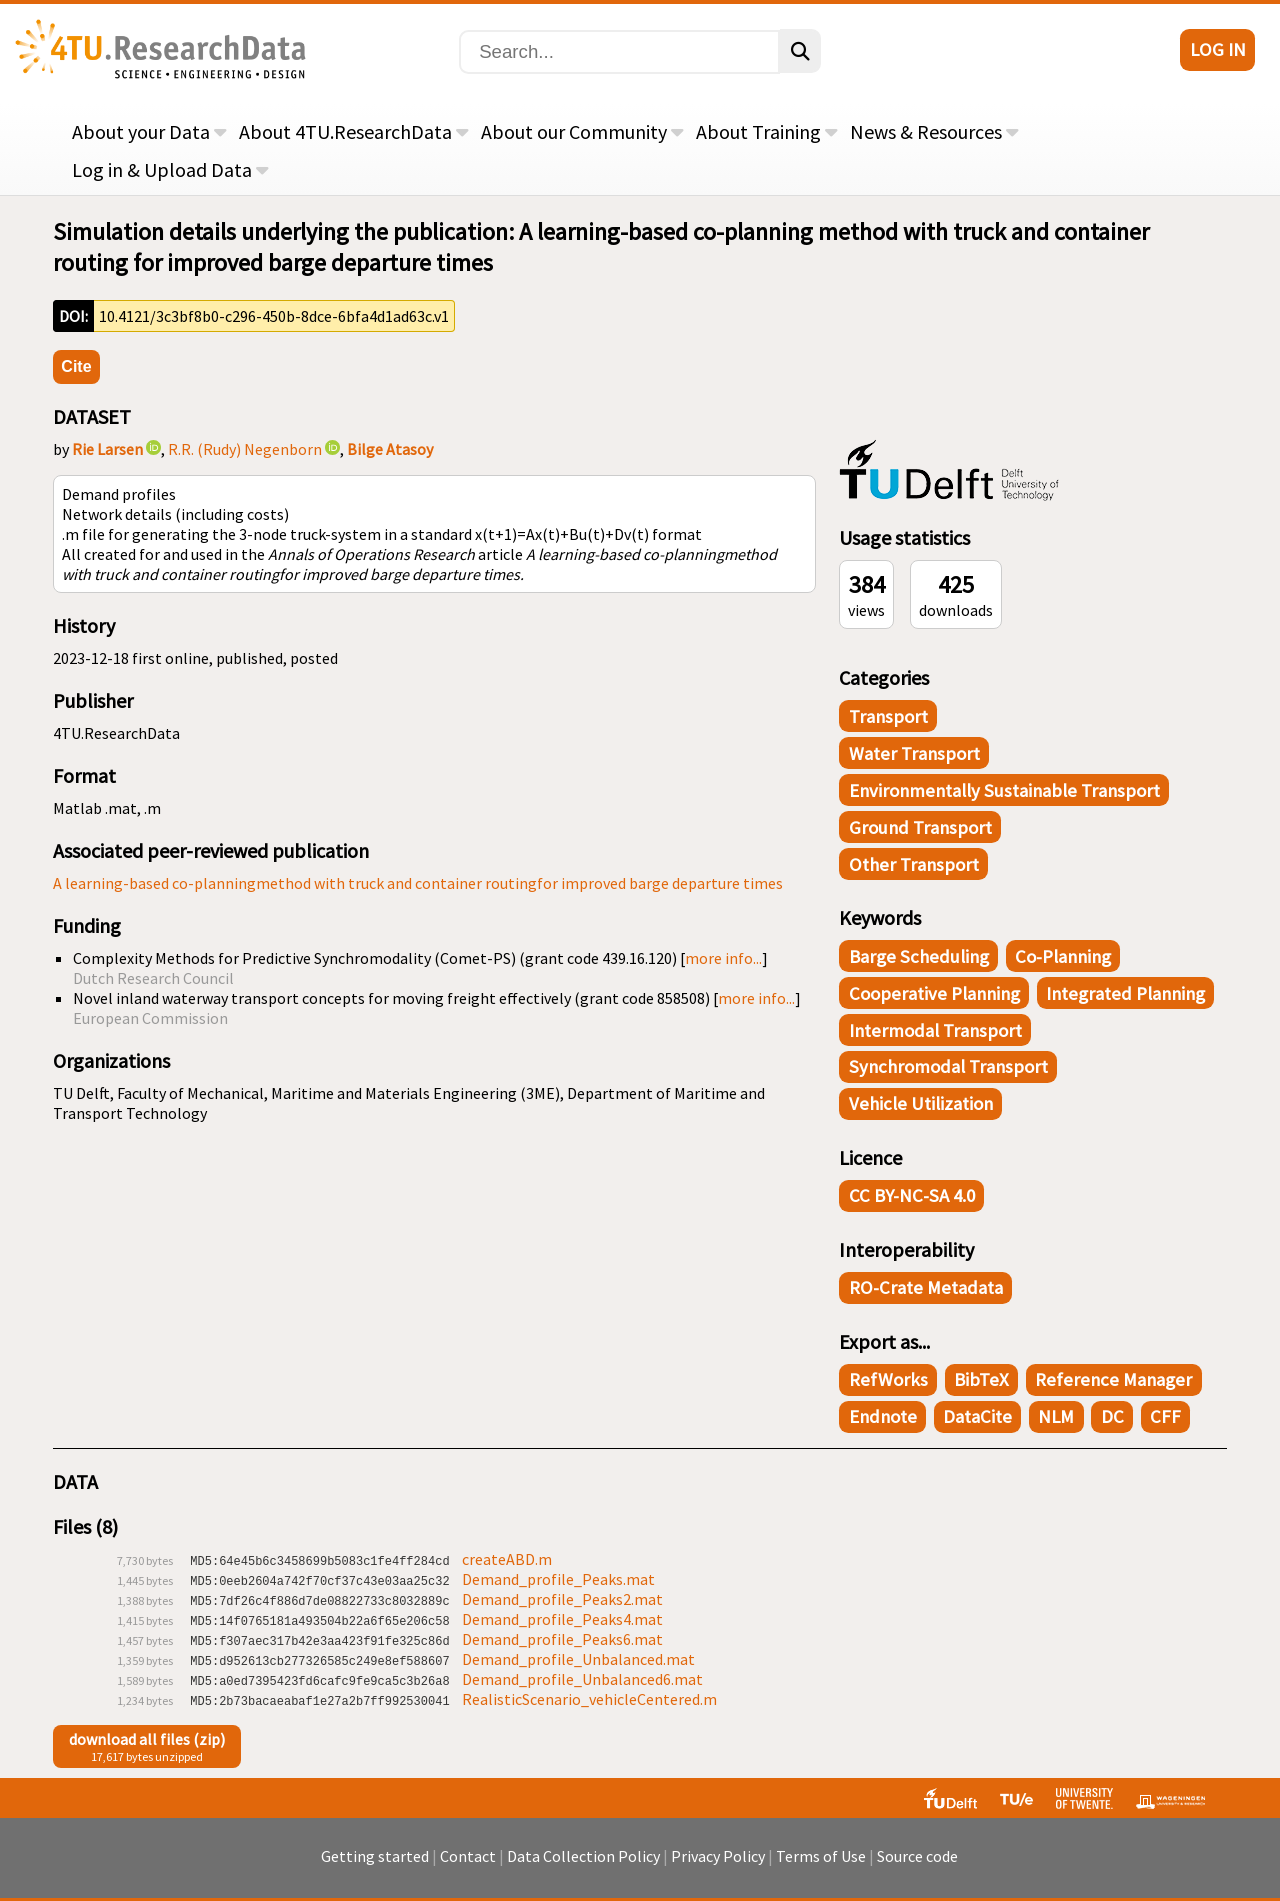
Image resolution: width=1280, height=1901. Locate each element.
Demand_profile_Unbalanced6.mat (582, 1679)
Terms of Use (821, 1866)
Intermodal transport (935, 1030)
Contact (468, 1866)
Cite (76, 366)
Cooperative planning (934, 993)
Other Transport (914, 864)
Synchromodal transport (948, 1066)
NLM (1056, 1416)
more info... (723, 958)
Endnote (883, 1416)
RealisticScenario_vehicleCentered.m (589, 1699)
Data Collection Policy (583, 1866)
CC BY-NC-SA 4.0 (912, 1195)
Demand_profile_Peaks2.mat (562, 1599)
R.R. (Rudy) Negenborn (245, 449)
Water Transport (914, 753)
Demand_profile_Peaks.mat (558, 1579)
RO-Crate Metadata (926, 1287)
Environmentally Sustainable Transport (1004, 790)
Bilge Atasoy (390, 449)
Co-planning (1063, 956)
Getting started (375, 1866)
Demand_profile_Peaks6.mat (562, 1639)
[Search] (619, 52)
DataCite (977, 1416)
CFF (1165, 1416)
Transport (888, 716)
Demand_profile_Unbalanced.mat (578, 1659)
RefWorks (888, 1379)
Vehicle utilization (921, 1103)
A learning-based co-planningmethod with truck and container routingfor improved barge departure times (418, 883)
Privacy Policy (718, 1866)
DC (1112, 1416)
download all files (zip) (147, 1739)
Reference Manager (1113, 1379)
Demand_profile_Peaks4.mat (562, 1619)
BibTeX (981, 1379)
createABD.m (507, 1559)
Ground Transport (920, 827)
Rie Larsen (107, 449)
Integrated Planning (1125, 993)
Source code (917, 1866)
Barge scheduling (919, 956)
